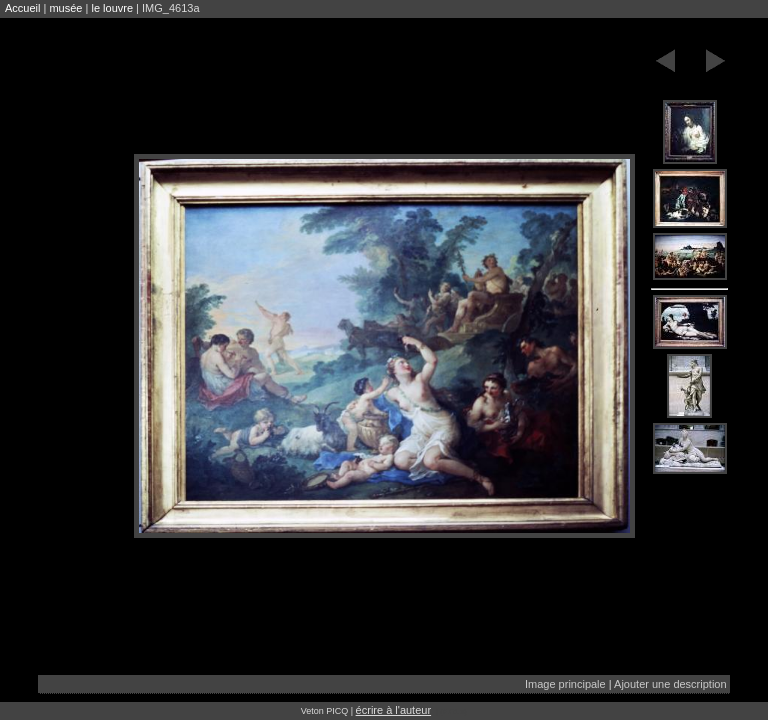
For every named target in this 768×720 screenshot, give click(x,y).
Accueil (22, 8)
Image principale (565, 684)
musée (65, 8)
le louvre (112, 8)
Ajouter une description (670, 684)
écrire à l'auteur (393, 710)
